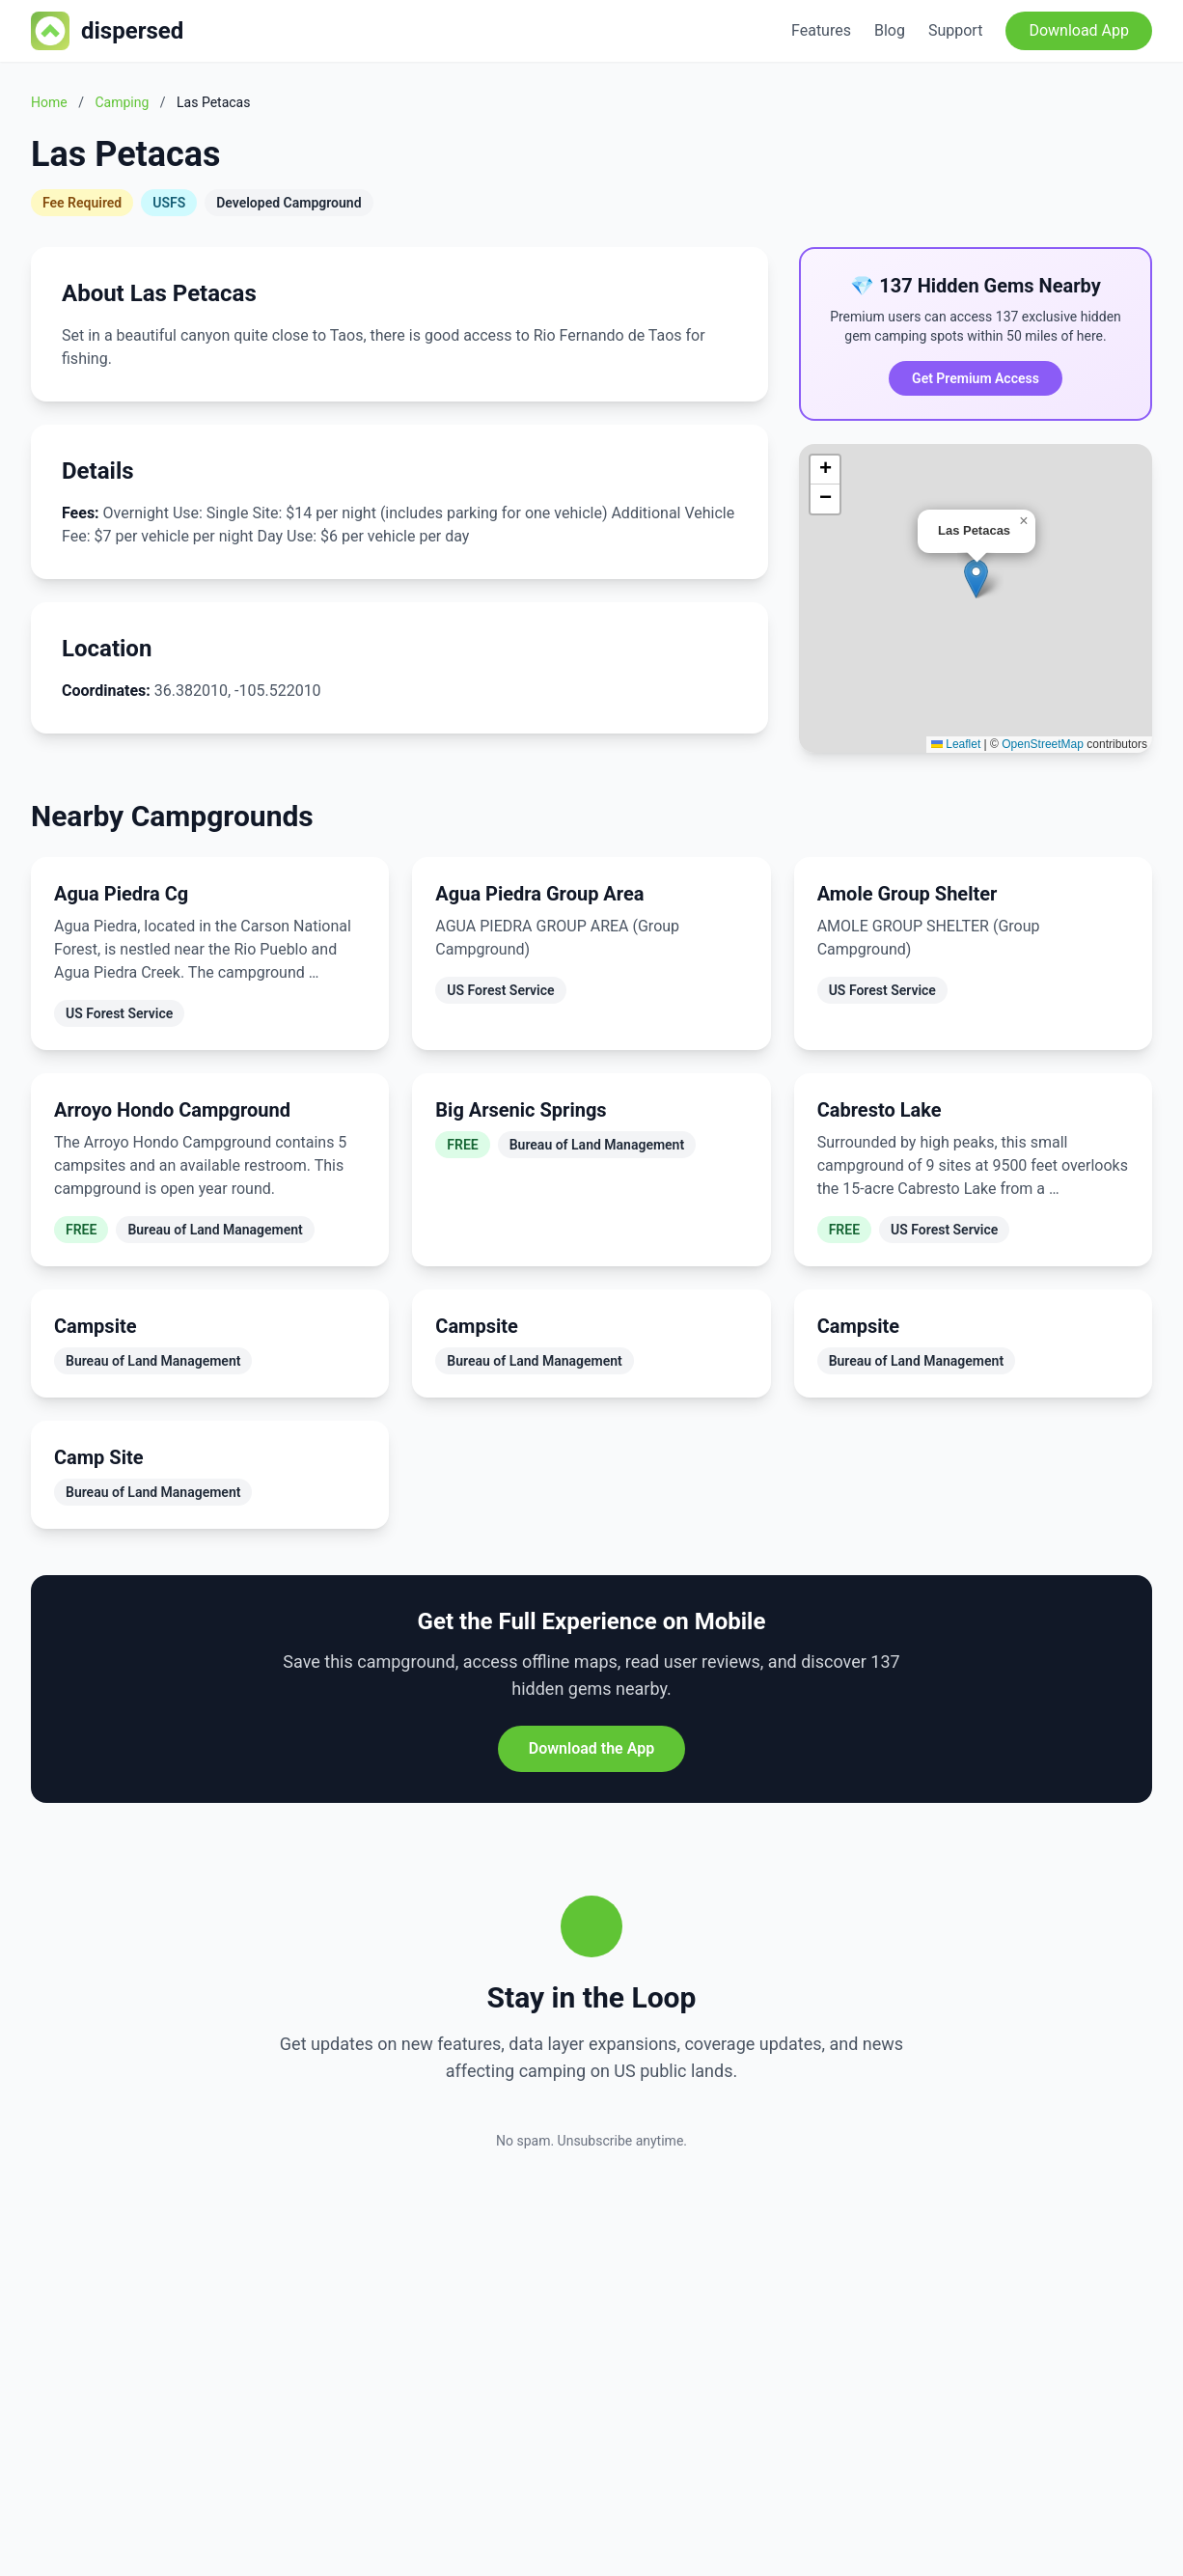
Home (49, 102)
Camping (122, 102)
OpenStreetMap (1043, 744)
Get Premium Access (975, 378)
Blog (889, 30)
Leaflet (955, 744)
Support (955, 30)
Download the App (591, 1748)
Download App (1079, 30)
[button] (976, 578)
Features (821, 30)
